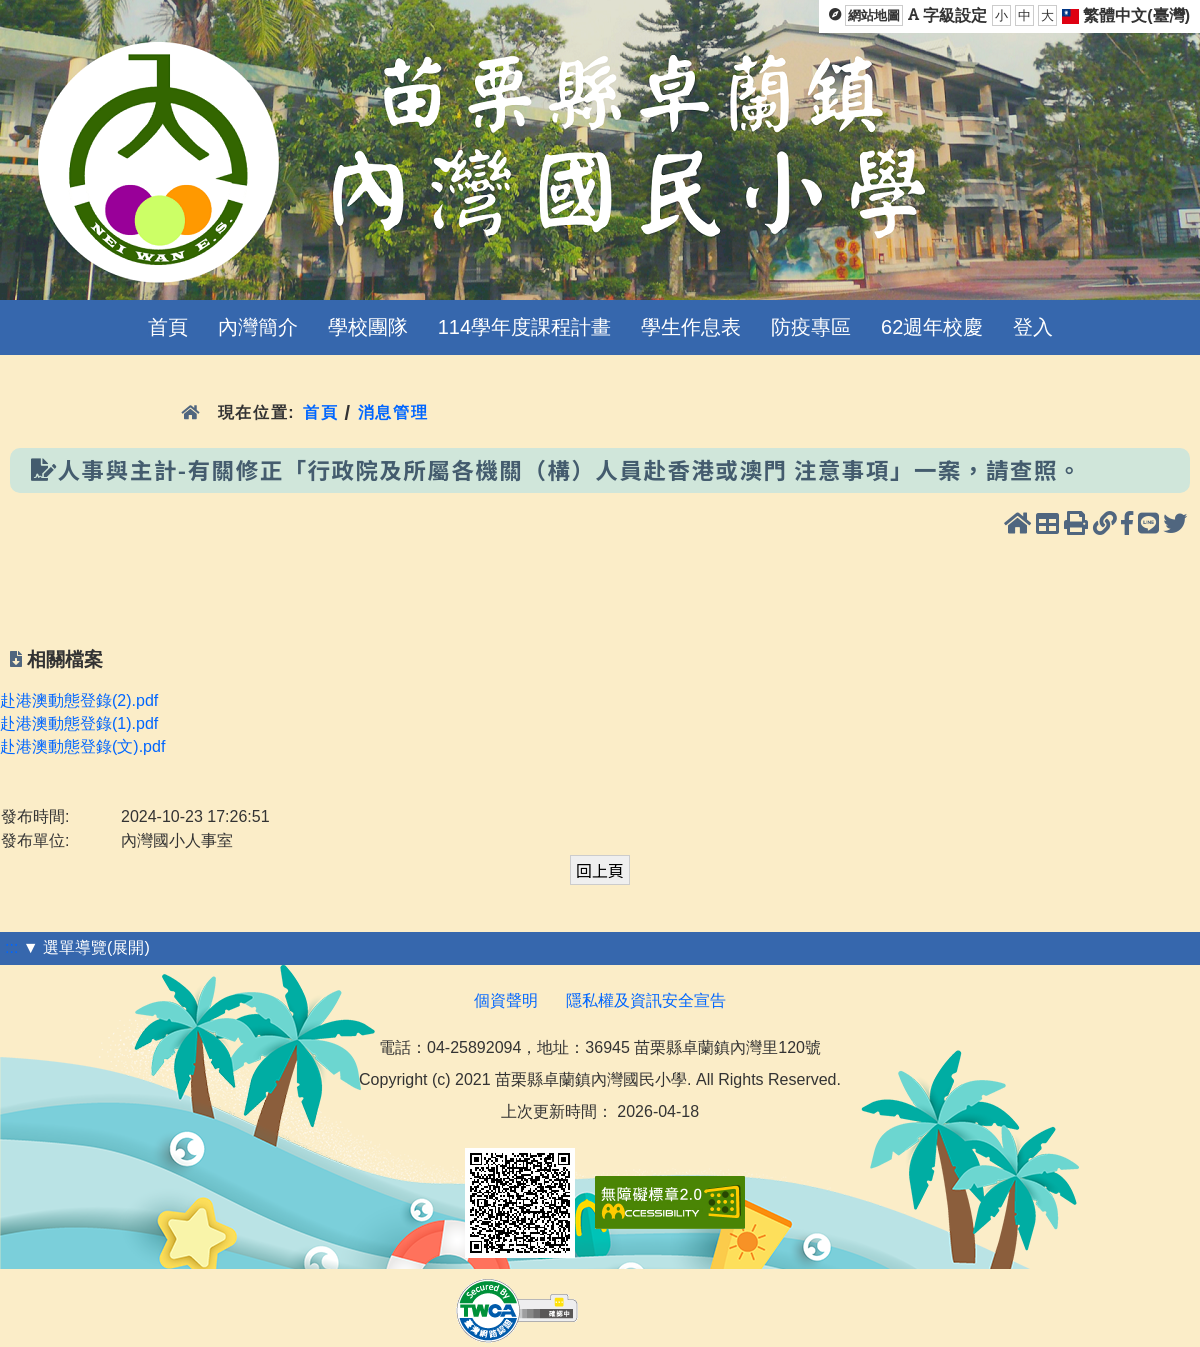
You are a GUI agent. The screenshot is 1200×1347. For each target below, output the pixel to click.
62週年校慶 (932, 327)
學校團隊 (368, 327)
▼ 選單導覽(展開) (86, 947)
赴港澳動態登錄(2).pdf (79, 700)
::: (11, 947)
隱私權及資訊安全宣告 (646, 1000)
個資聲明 (506, 1000)
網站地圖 (874, 15)
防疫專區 (811, 327)
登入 (1033, 327)
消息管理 (393, 412)
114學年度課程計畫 (524, 327)
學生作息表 (691, 327)
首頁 (168, 327)
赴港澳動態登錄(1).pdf (79, 723)
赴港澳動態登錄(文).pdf (82, 746)
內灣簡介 (258, 327)
